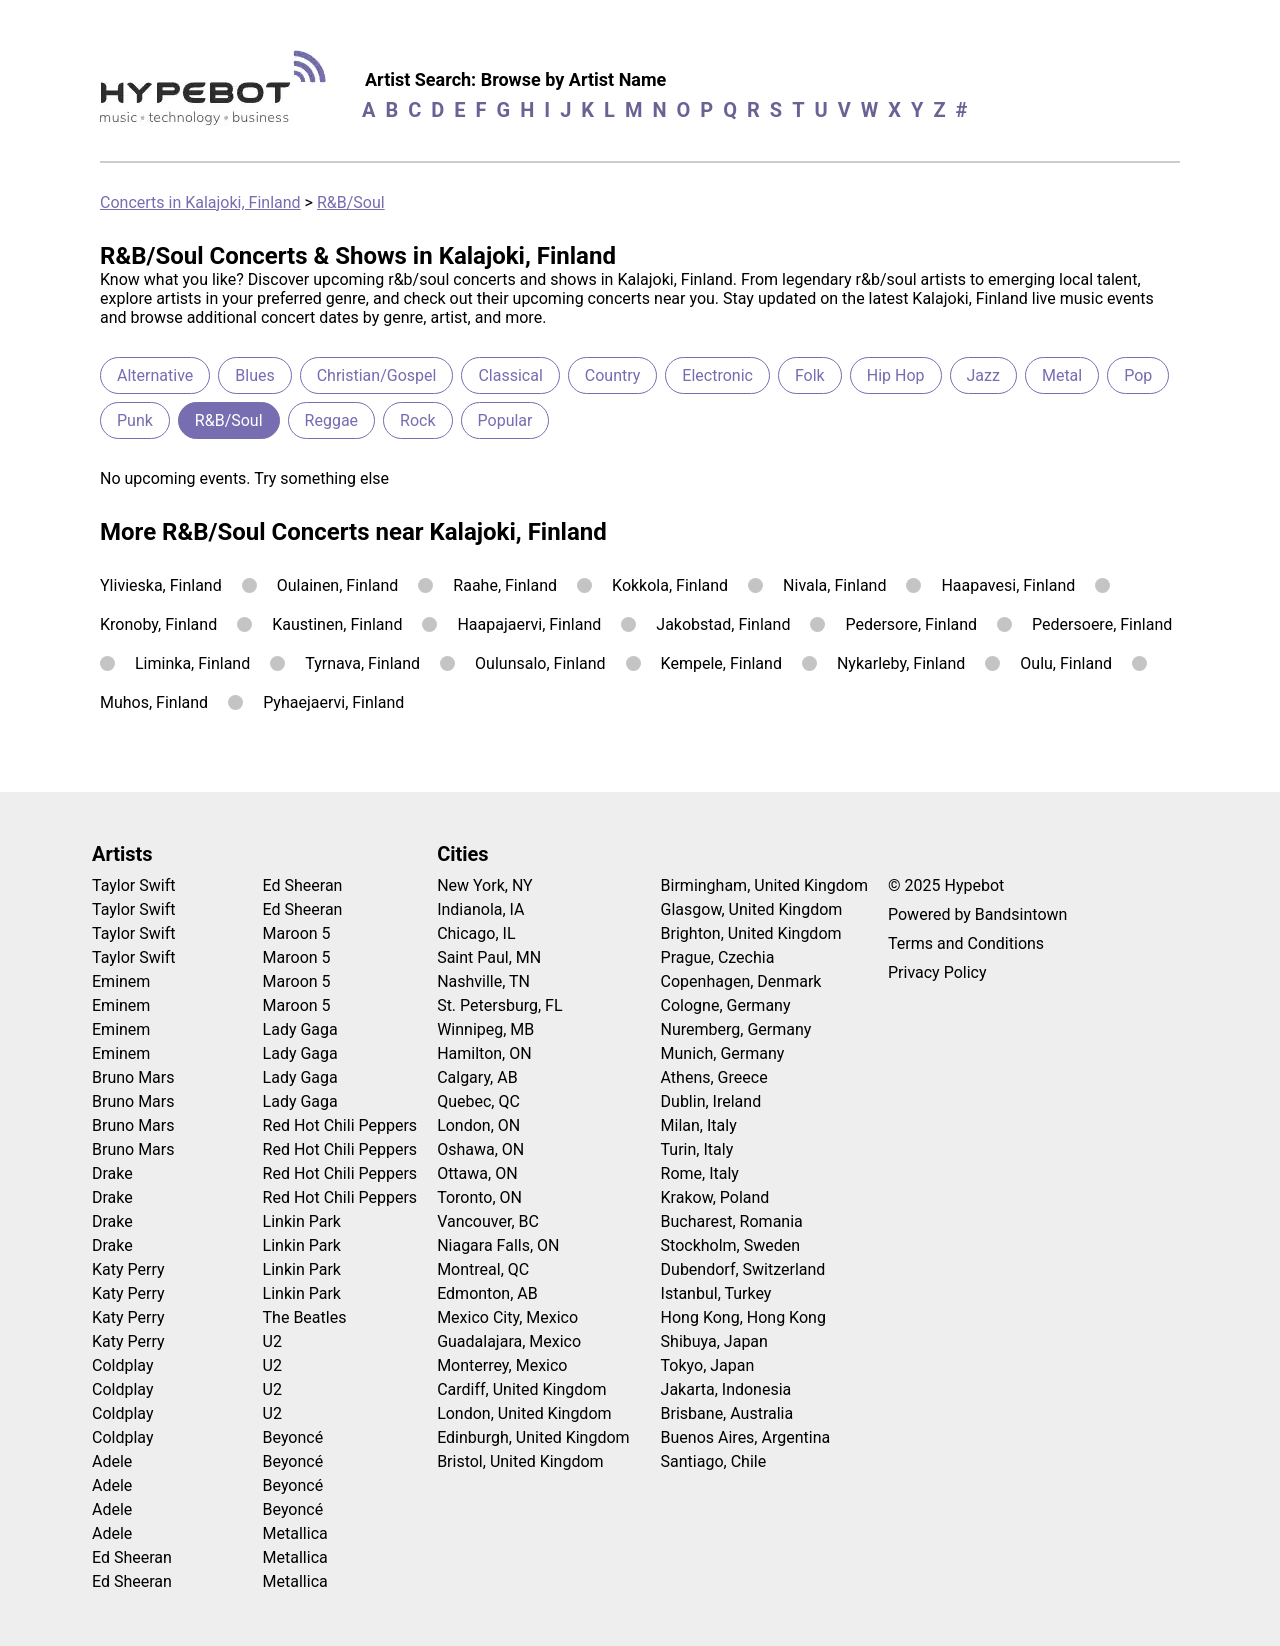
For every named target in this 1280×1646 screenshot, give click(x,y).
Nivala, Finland (834, 585)
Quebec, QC (478, 1101)
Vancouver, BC (488, 1221)
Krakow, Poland (715, 1197)
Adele (112, 1461)
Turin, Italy (697, 1149)
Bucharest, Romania (732, 1221)
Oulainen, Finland (338, 585)
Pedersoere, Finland (1102, 624)
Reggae (332, 420)
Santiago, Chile (714, 1461)
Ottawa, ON (477, 1173)
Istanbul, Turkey (716, 1293)
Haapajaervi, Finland (529, 624)
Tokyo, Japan (708, 1365)
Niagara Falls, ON (498, 1245)
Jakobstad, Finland (723, 624)
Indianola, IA (480, 909)
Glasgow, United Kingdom (752, 909)
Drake (112, 1173)
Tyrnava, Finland (362, 663)
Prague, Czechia (718, 957)
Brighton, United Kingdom (751, 933)
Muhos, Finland (154, 702)
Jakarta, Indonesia (726, 1389)
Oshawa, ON (480, 1149)
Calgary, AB (477, 1077)
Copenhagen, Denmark (741, 981)
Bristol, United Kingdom (520, 1461)
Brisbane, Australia (727, 1413)
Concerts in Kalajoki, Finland (200, 202)
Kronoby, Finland (158, 624)
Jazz (983, 375)
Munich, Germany (723, 1053)
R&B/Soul (351, 202)
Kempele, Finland (721, 663)
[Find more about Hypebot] (218, 95)
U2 (272, 1341)
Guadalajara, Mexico (509, 1341)
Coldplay (122, 1365)
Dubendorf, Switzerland (743, 1269)
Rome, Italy (700, 1173)
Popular (505, 420)
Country (613, 375)
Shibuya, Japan (714, 1341)
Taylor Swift (133, 885)
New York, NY (485, 885)
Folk (810, 375)
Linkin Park (302, 1221)
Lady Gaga (300, 1029)
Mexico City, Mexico (507, 1317)
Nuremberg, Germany (736, 1029)
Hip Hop (896, 375)
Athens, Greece (714, 1077)
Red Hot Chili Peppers (340, 1125)
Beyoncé (293, 1437)
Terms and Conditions (966, 943)
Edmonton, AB (487, 1293)
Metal (1062, 375)
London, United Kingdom (524, 1413)
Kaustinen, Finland (337, 624)
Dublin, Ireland (711, 1101)
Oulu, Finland (1066, 663)
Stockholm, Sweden (731, 1245)
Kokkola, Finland (670, 585)
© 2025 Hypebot (946, 885)
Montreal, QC (483, 1269)
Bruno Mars (133, 1077)
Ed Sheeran (132, 1557)
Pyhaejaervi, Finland (333, 702)
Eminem (121, 981)
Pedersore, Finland (911, 624)
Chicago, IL (476, 933)
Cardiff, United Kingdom (521, 1389)
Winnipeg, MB (485, 1029)
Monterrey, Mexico (502, 1365)
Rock (417, 420)
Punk (135, 420)
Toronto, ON (479, 1197)
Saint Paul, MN (489, 957)
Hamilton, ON (484, 1053)
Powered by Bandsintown (977, 914)
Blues (254, 375)
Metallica (295, 1533)
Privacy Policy (937, 972)
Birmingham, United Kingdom (764, 885)
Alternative (155, 375)
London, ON (478, 1125)
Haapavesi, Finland (1008, 585)
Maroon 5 (297, 933)
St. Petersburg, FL (499, 1005)
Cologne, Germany (726, 1005)
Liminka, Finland (192, 663)
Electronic (717, 375)
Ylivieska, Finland (161, 585)
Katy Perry (128, 1269)
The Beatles (305, 1317)
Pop (1138, 375)
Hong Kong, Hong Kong (743, 1317)
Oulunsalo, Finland (540, 663)
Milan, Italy (699, 1125)
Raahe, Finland (505, 585)
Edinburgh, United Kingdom (533, 1437)
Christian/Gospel (377, 375)
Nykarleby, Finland (901, 663)
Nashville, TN (483, 981)
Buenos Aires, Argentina (746, 1437)
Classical (510, 375)
